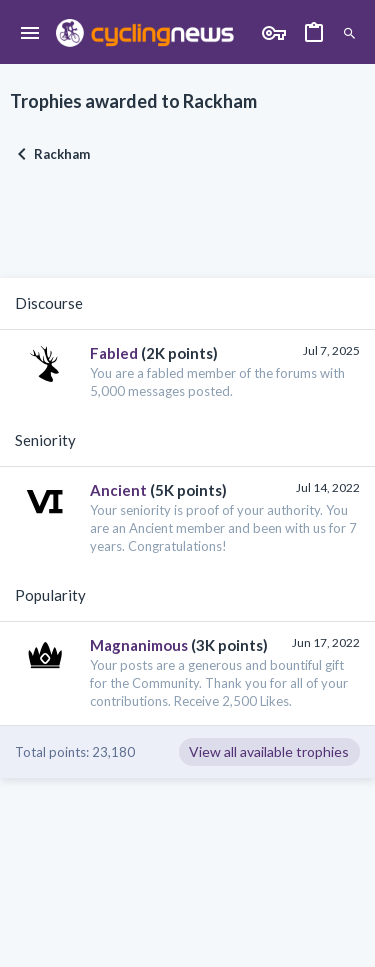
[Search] (349, 34)
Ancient (118, 490)
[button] (30, 34)
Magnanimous (139, 645)
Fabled (114, 353)
